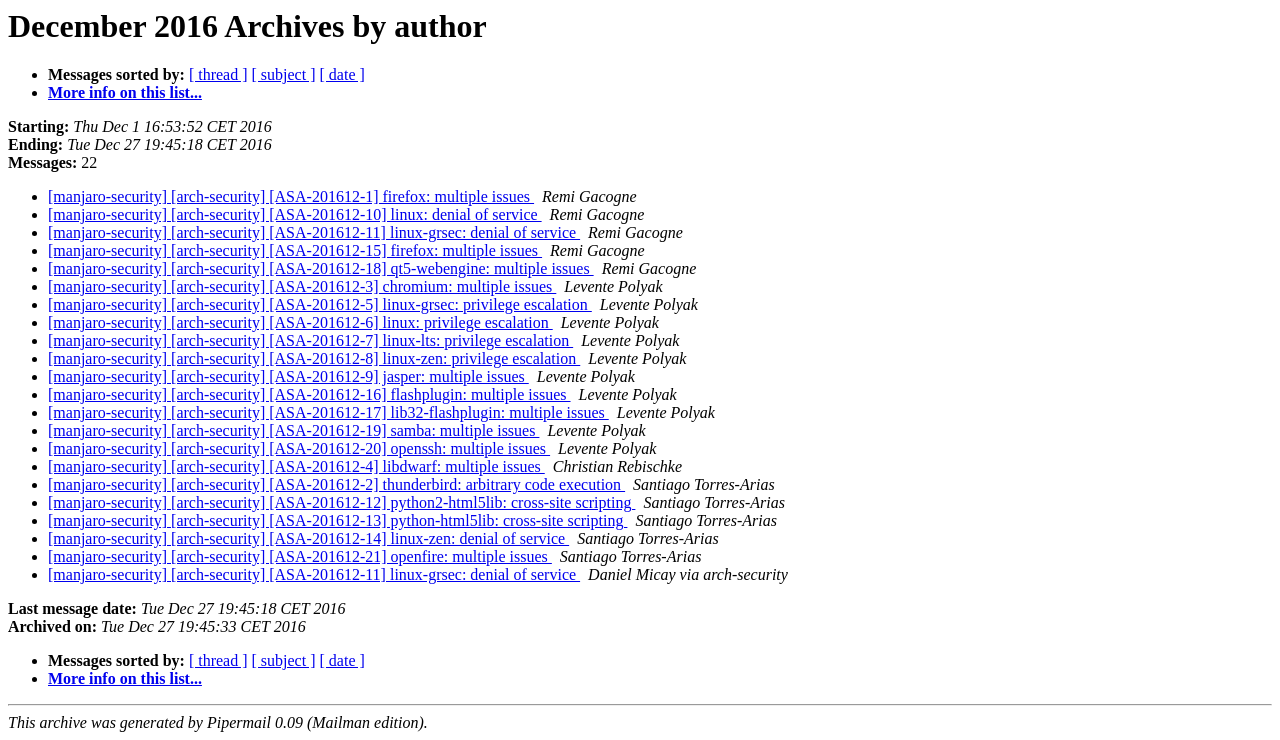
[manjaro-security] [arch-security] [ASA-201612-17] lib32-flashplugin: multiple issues (328, 412)
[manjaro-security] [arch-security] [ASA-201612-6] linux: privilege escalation (300, 322)
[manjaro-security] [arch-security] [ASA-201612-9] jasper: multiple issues (288, 376)
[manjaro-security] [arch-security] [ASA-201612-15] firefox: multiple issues (295, 250)
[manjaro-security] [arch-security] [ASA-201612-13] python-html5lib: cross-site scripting (337, 520)
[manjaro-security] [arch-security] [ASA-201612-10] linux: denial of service (295, 214)
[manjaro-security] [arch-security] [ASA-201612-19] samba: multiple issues (293, 430)
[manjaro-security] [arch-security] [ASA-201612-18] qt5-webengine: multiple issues (321, 268)
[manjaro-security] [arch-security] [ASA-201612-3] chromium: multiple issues (302, 286)
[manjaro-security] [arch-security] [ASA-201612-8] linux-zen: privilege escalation (314, 358)
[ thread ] (218, 74)
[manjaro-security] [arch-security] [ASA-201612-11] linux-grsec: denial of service (314, 232)
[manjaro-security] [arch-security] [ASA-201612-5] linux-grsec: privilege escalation (320, 304)
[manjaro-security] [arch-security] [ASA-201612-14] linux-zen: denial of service (308, 538)
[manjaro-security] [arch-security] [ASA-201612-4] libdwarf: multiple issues (296, 466)
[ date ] (342, 74)
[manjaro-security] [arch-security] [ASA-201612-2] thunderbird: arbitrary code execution (336, 484)
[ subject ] (284, 74)
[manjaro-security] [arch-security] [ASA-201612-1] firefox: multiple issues (291, 196)
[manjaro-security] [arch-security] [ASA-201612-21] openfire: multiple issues (300, 556)
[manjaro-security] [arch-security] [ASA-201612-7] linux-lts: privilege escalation (310, 340)
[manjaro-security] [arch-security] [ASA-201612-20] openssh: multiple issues (299, 448)
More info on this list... (125, 92)
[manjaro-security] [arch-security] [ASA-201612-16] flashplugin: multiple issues (309, 394)
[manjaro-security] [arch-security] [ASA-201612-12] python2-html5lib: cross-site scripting (341, 502)
